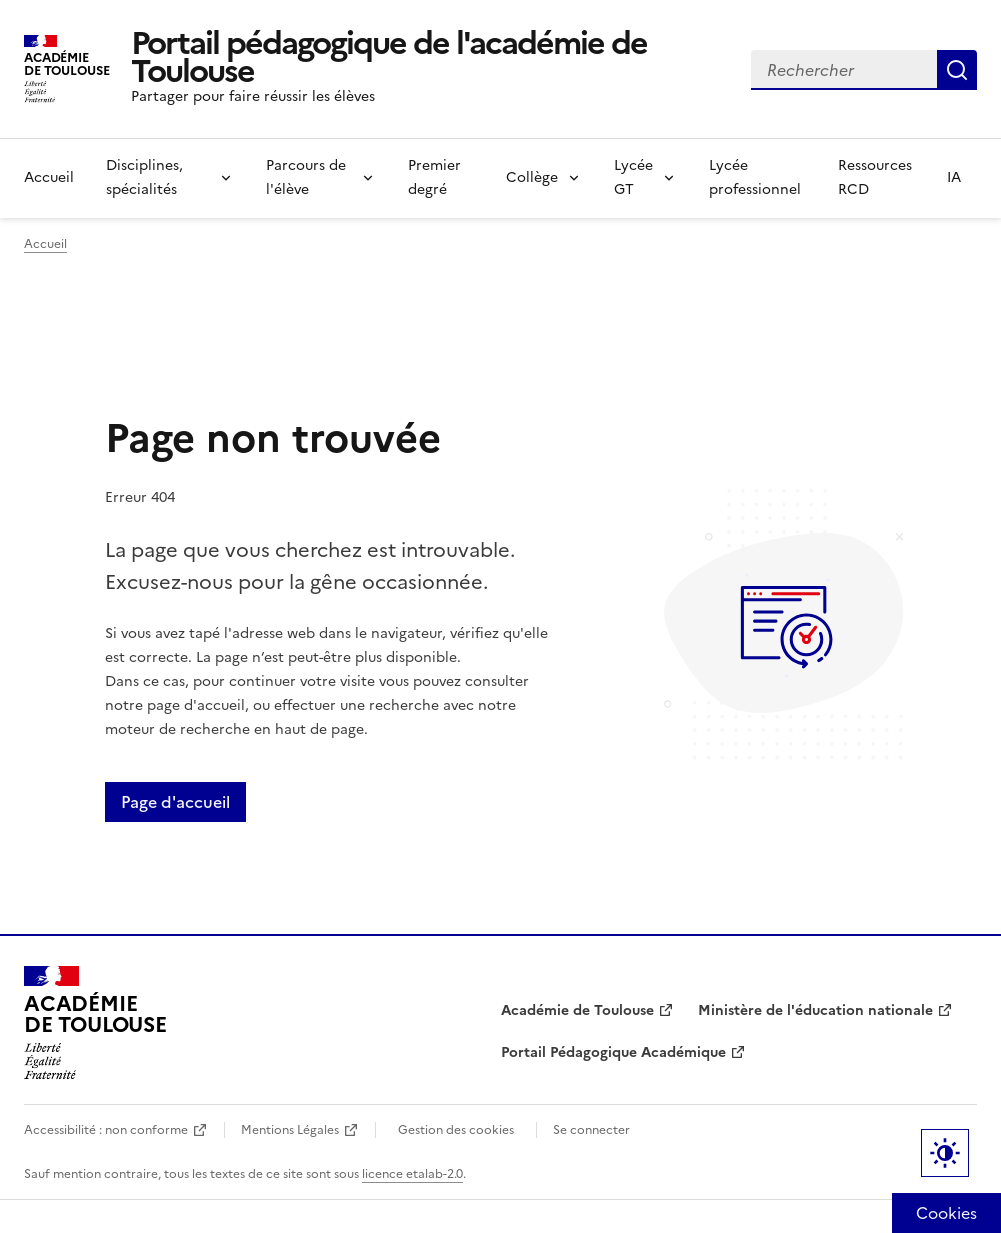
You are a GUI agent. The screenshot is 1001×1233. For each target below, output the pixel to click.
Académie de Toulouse (577, 1010)
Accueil (49, 177)
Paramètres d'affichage (945, 1153)
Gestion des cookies (456, 1130)
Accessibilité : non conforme (106, 1130)
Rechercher (957, 70)
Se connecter (591, 1130)
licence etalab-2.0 (412, 1174)
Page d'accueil (175, 802)
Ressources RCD (875, 177)
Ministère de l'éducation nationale (815, 1010)
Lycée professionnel (755, 177)
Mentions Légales (290, 1130)
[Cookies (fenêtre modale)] (946, 1213)
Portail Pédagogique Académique (613, 1052)
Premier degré (434, 177)
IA (954, 177)
